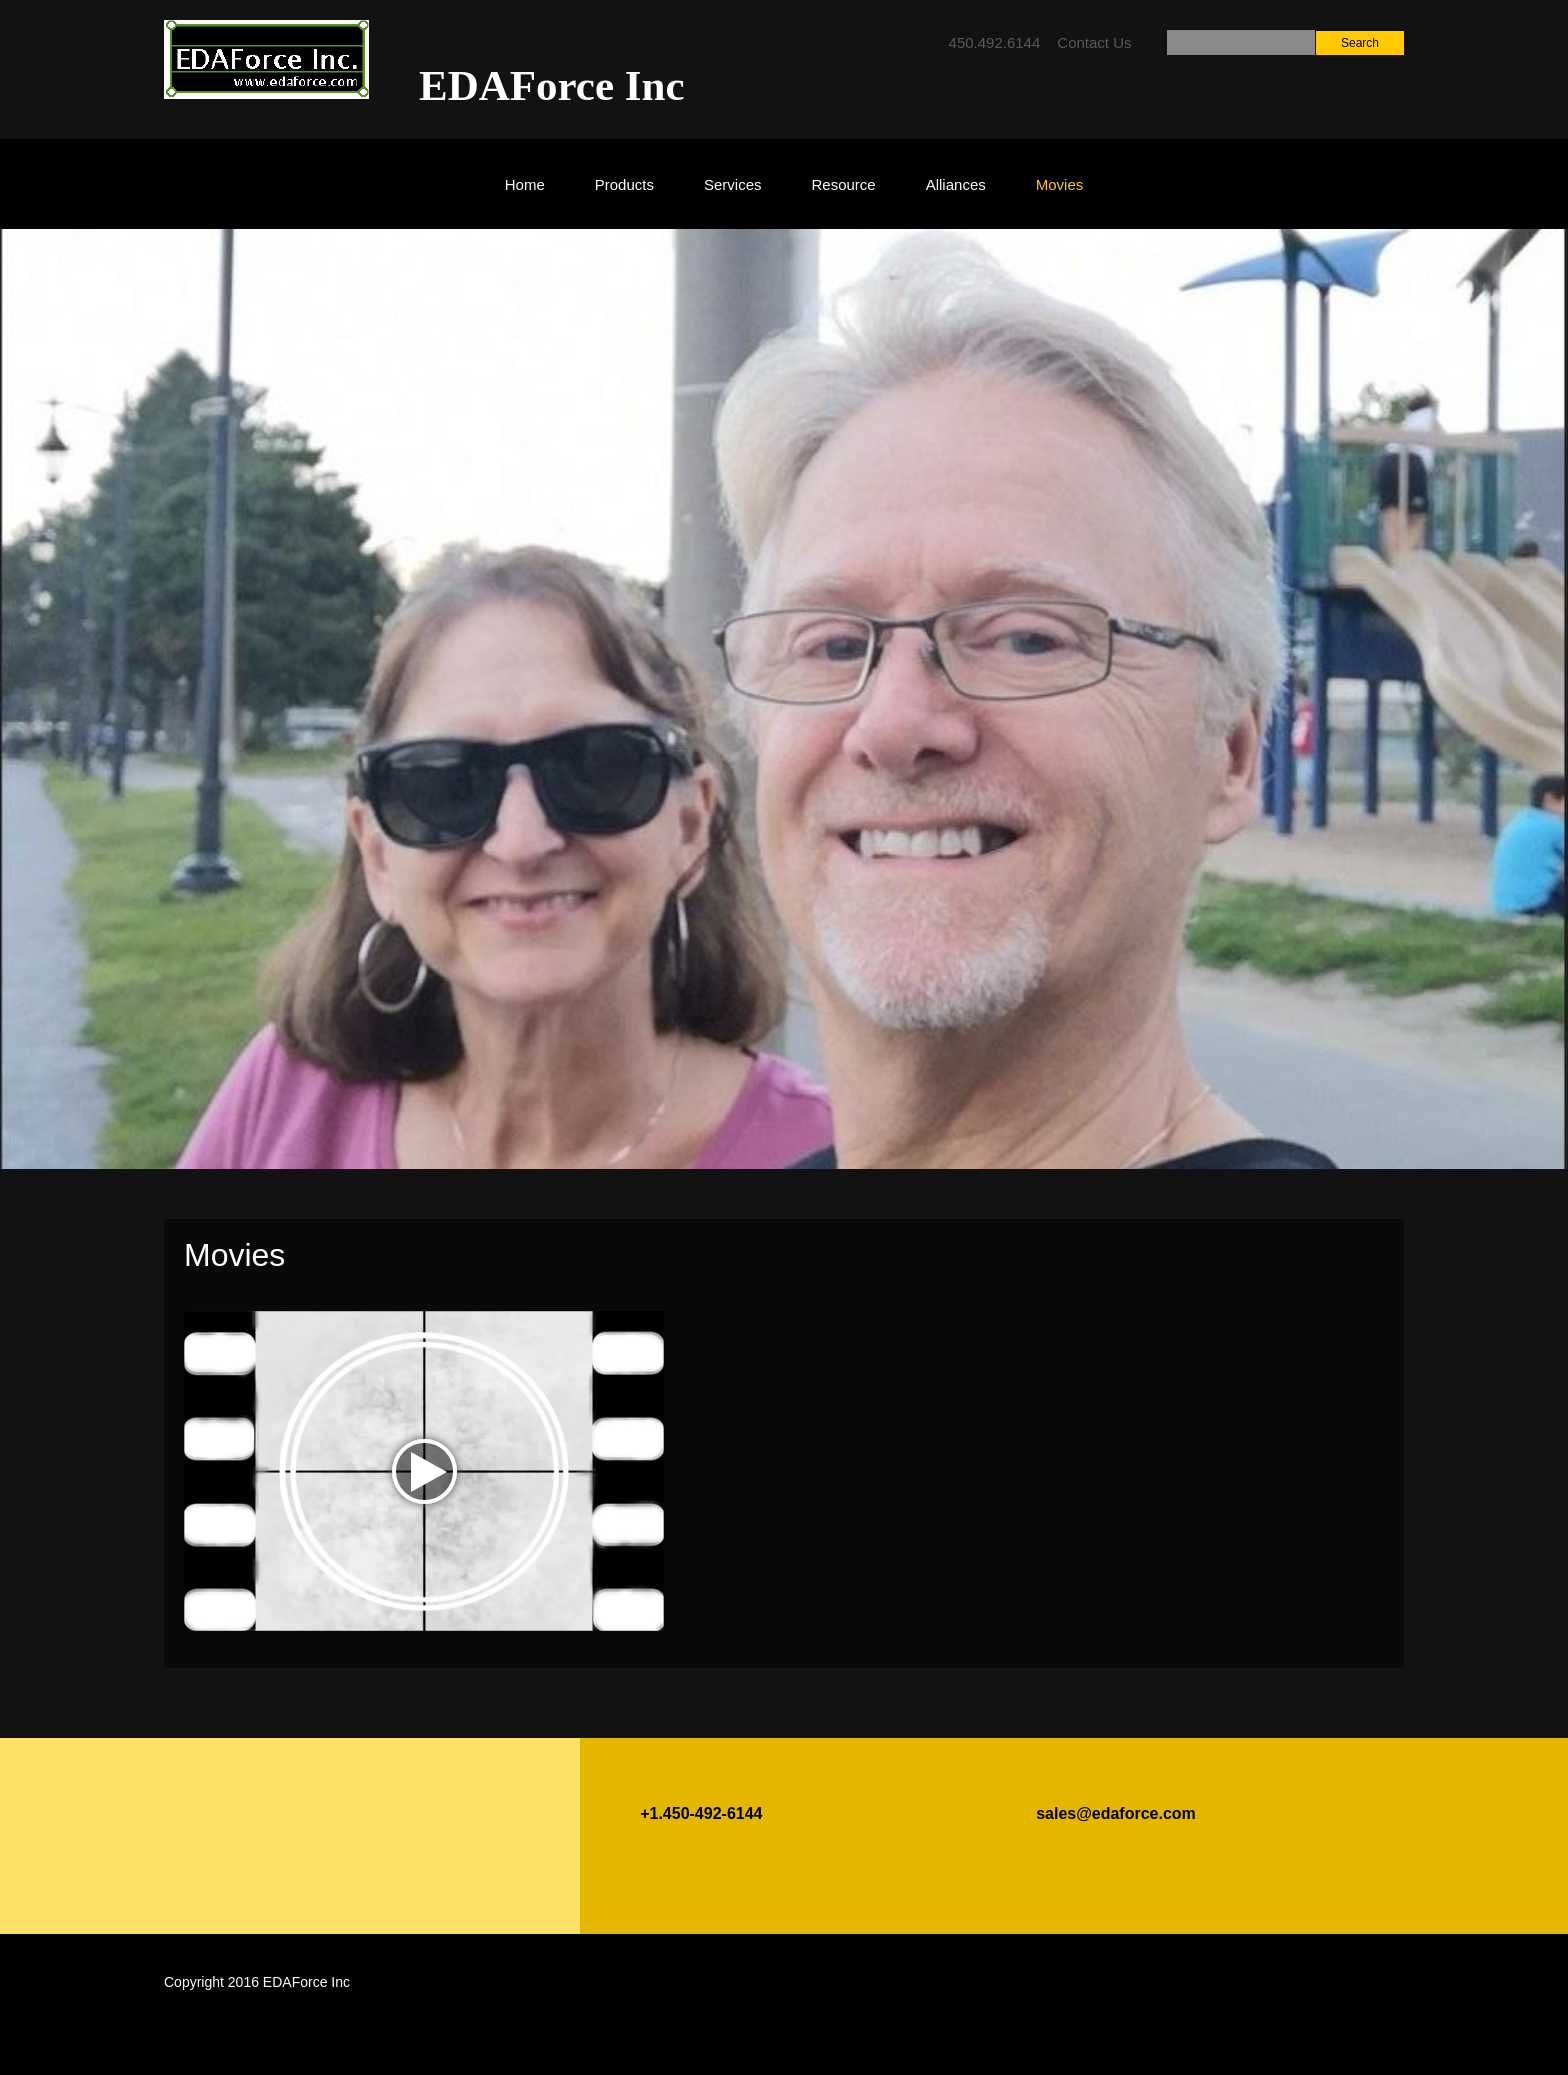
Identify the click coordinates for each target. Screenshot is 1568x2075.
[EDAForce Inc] (266, 59)
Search (1360, 43)
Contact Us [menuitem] (1094, 42)
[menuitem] (525, 194)
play (424, 1471)
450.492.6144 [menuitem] (995, 42)
